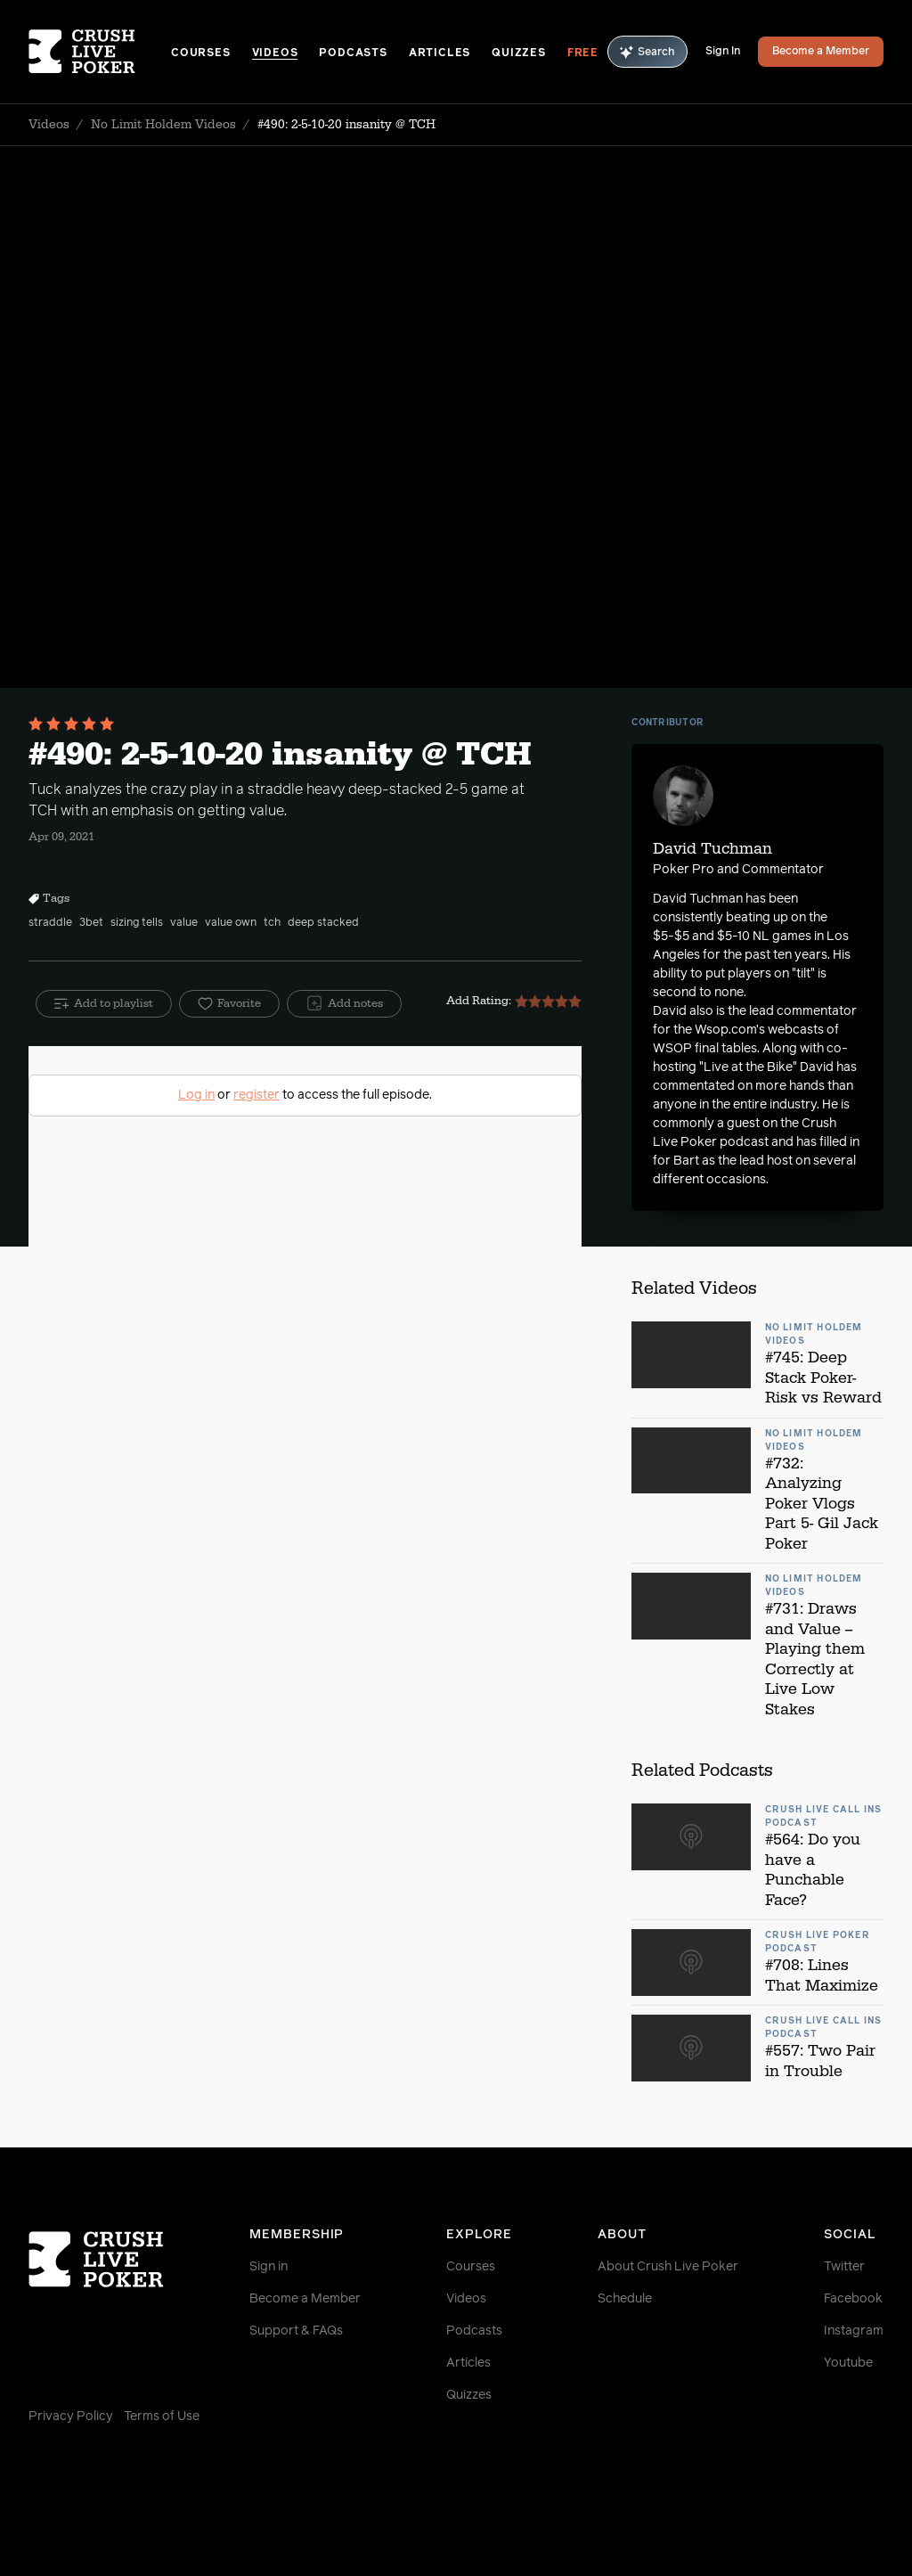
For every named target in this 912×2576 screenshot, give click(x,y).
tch (272, 923)
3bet (91, 923)
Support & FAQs (296, 2331)
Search (647, 52)
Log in (196, 1095)
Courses (201, 53)
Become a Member (820, 51)
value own (230, 923)
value (184, 923)
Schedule (625, 2299)
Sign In (722, 51)
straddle (50, 923)
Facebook (853, 2299)
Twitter (844, 2267)
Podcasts (353, 53)
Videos (275, 53)
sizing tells (136, 923)
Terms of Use (162, 2416)
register (256, 1095)
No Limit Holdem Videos (163, 125)
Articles (439, 53)
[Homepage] (99, 52)
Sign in (268, 2267)
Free (582, 53)
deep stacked (323, 923)
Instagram (854, 2331)
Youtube (848, 2363)
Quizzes (519, 53)
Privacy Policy (70, 2416)
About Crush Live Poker (668, 2267)
